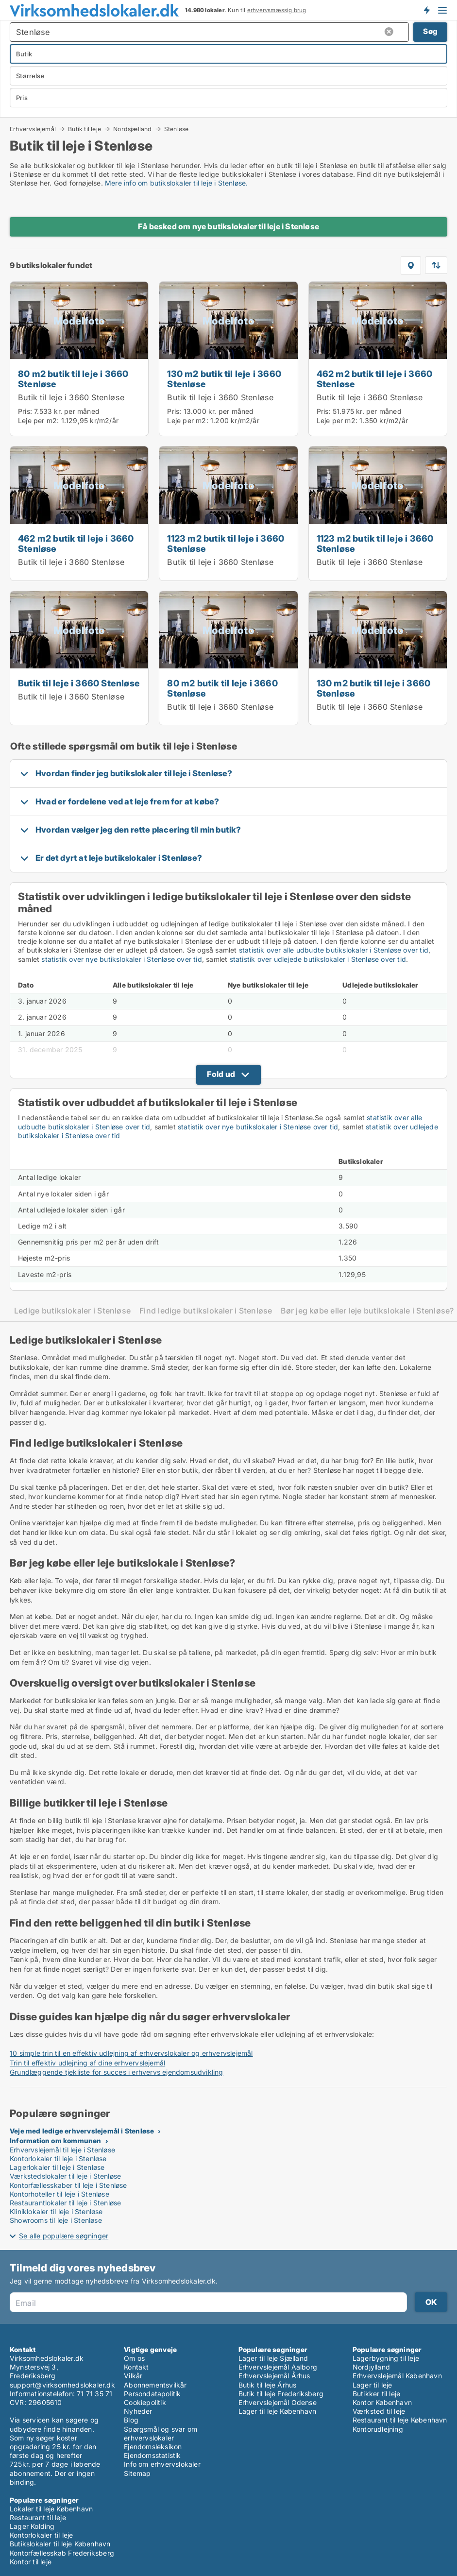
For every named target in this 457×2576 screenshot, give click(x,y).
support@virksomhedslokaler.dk (62, 2385)
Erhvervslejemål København (397, 2375)
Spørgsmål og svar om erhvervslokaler (160, 2433)
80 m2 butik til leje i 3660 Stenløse (73, 378)
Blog (131, 2420)
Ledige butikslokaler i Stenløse (72, 1310)
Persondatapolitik (152, 2393)
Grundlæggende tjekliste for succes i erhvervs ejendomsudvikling (116, 2072)
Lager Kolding (32, 2526)
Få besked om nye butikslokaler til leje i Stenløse (228, 226)
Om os (134, 2358)
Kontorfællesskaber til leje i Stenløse (68, 2185)
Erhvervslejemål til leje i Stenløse (62, 2150)
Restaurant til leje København (400, 2420)
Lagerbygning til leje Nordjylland (386, 2362)
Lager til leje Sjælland (273, 2358)
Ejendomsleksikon (153, 2446)
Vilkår (133, 2375)
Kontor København (382, 2402)
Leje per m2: (38, 420)
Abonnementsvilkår (155, 2385)
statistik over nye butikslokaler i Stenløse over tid (121, 959)
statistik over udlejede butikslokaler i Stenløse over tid (318, 959)
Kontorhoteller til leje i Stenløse (59, 2194)
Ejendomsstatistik (152, 2455)
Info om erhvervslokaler (162, 2464)
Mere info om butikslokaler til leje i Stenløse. (176, 183)
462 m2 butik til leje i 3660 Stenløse (375, 378)
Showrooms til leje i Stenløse (56, 2220)
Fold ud (221, 1074)
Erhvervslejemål (33, 128)
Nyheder (138, 2411)
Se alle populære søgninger (63, 2236)
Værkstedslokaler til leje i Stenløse (65, 2176)
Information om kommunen (56, 2140)
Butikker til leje (376, 2393)
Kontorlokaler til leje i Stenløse (58, 2158)
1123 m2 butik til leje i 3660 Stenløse (225, 543)
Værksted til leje (379, 2411)
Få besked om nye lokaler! (426, 10)
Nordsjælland (132, 128)
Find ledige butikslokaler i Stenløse (205, 1310)
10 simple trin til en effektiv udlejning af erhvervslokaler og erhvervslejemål (131, 2053)
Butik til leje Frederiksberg (281, 2393)
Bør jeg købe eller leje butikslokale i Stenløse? (367, 1310)
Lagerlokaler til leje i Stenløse (57, 2167)
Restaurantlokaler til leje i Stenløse (65, 2203)
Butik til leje (84, 128)
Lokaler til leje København (51, 2509)
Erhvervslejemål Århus (274, 2375)
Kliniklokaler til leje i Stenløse (56, 2211)
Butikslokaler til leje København (60, 2544)
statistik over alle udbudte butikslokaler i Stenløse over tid (333, 950)
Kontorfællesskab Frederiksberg (62, 2553)
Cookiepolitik (145, 2402)
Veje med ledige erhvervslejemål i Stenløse (82, 2131)
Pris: (26, 411)
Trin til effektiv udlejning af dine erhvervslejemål (87, 2063)
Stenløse (176, 129)
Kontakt (136, 2367)
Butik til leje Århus (267, 2385)
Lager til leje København (277, 2411)
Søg (430, 31)
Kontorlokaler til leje (41, 2535)
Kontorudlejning (378, 2429)
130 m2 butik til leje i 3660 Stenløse (224, 378)
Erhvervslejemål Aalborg (278, 2367)
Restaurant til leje (38, 2517)
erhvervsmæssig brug (276, 10)
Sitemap (137, 2473)
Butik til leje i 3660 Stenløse (71, 397)
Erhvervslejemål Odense (277, 2402)
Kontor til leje (30, 2562)
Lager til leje (372, 2385)
